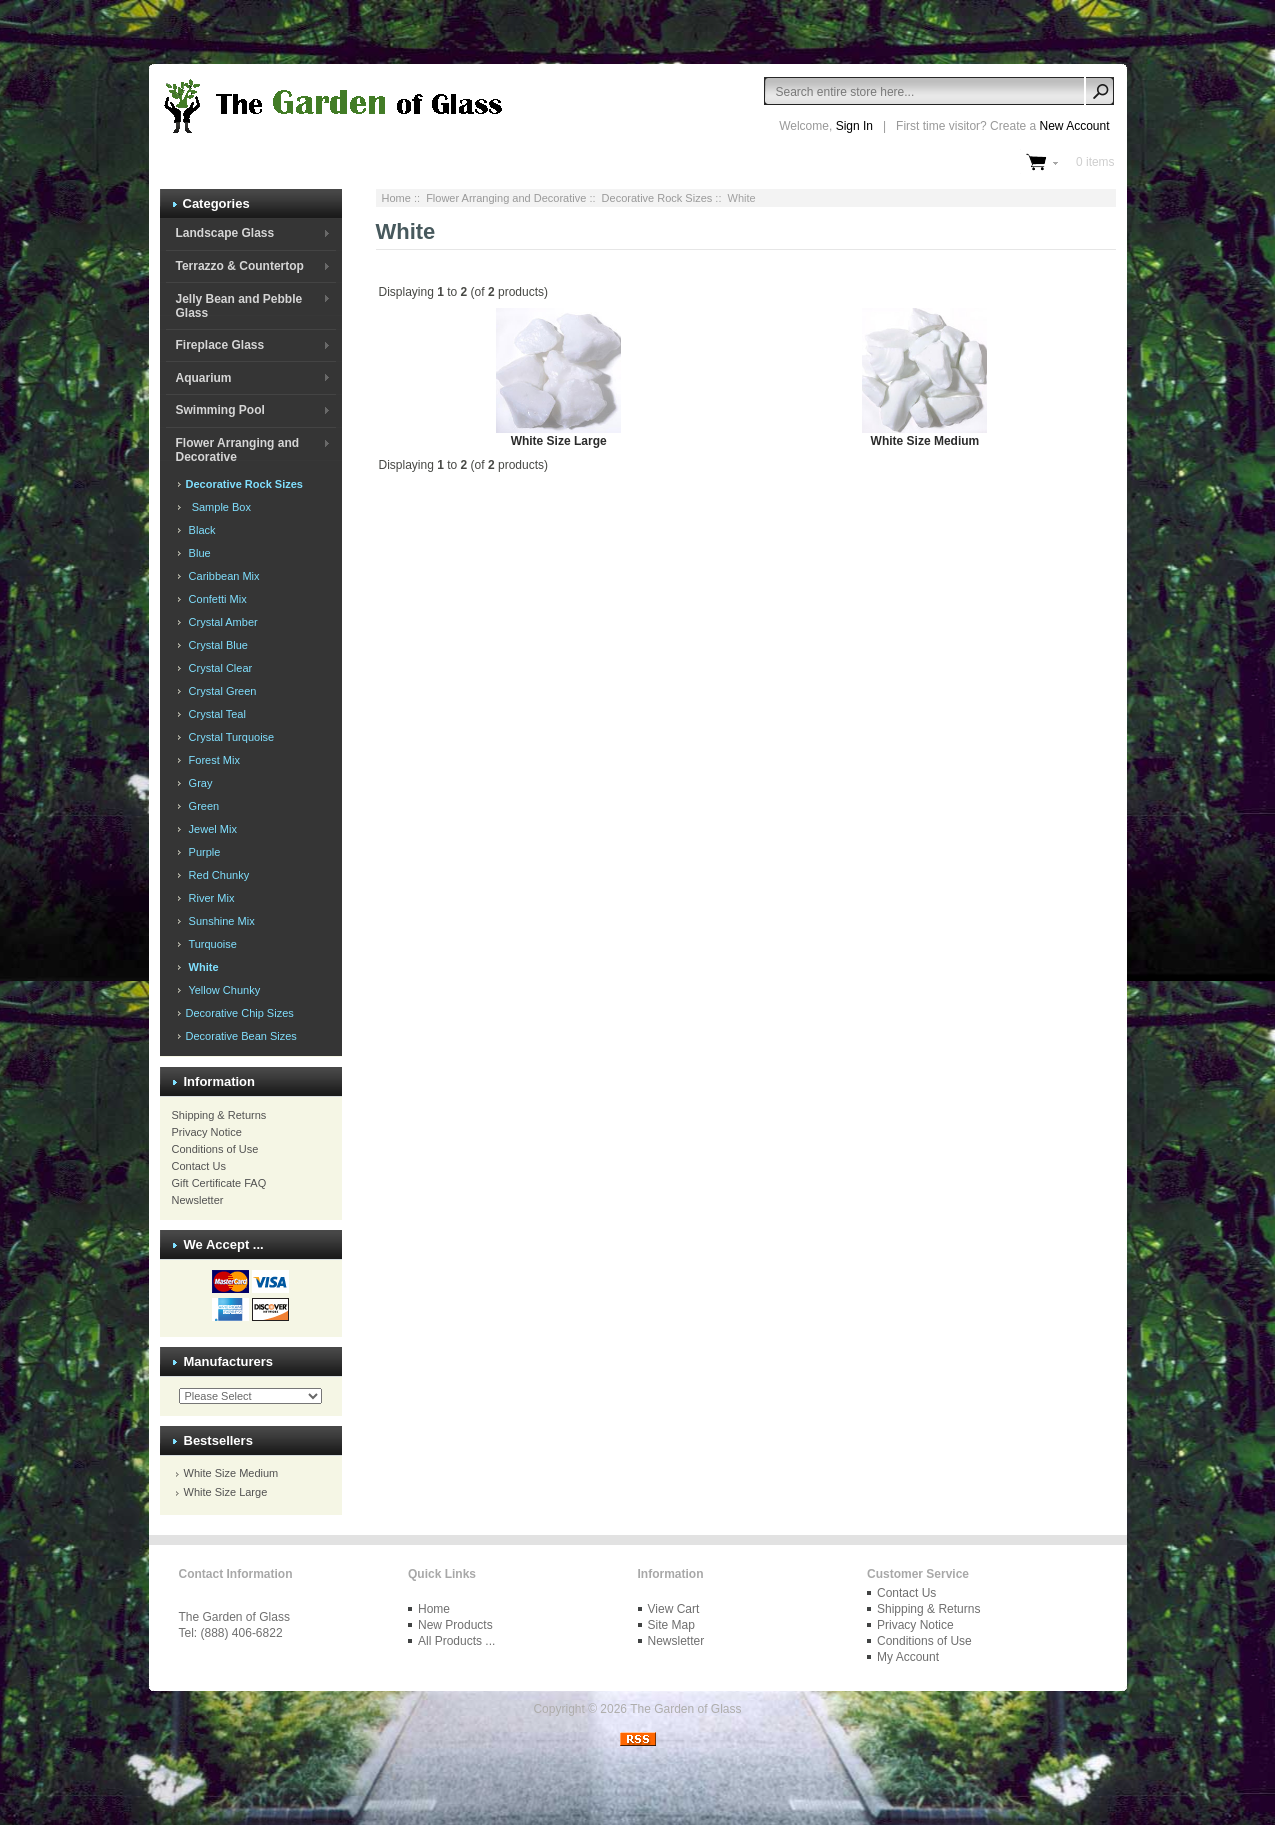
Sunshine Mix (219, 921)
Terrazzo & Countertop (239, 266)
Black (199, 530)
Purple (202, 852)
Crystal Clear (218, 668)
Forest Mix (211, 760)
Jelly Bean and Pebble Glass (238, 306)
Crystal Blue (215, 645)
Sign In (854, 126)
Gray (198, 783)
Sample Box (217, 507)
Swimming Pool (219, 410)
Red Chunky (216, 875)
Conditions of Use (215, 1149)
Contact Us (199, 1166)
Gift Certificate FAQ (219, 1183)
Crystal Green (220, 691)
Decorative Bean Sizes (240, 1036)
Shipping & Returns (219, 1115)
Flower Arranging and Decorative (506, 198)
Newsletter (198, 1200)
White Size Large (226, 1492)
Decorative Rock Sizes (657, 198)
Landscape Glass (224, 233)
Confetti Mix (215, 599)
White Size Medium (231, 1473)
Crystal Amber (220, 622)
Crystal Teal (214, 714)
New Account (1074, 126)
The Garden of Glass (685, 1709)
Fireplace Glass (219, 345)
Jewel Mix (210, 829)
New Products (455, 1625)
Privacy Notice (207, 1132)
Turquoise (210, 944)
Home (396, 198)
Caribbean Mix (221, 576)
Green (201, 806)
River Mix (209, 898)
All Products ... (456, 1641)
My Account (908, 1657)
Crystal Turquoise (229, 737)
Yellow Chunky (222, 990)
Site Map (671, 1625)
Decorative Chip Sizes (238, 1013)
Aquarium (203, 378)
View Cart (674, 1609)
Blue (197, 553)
